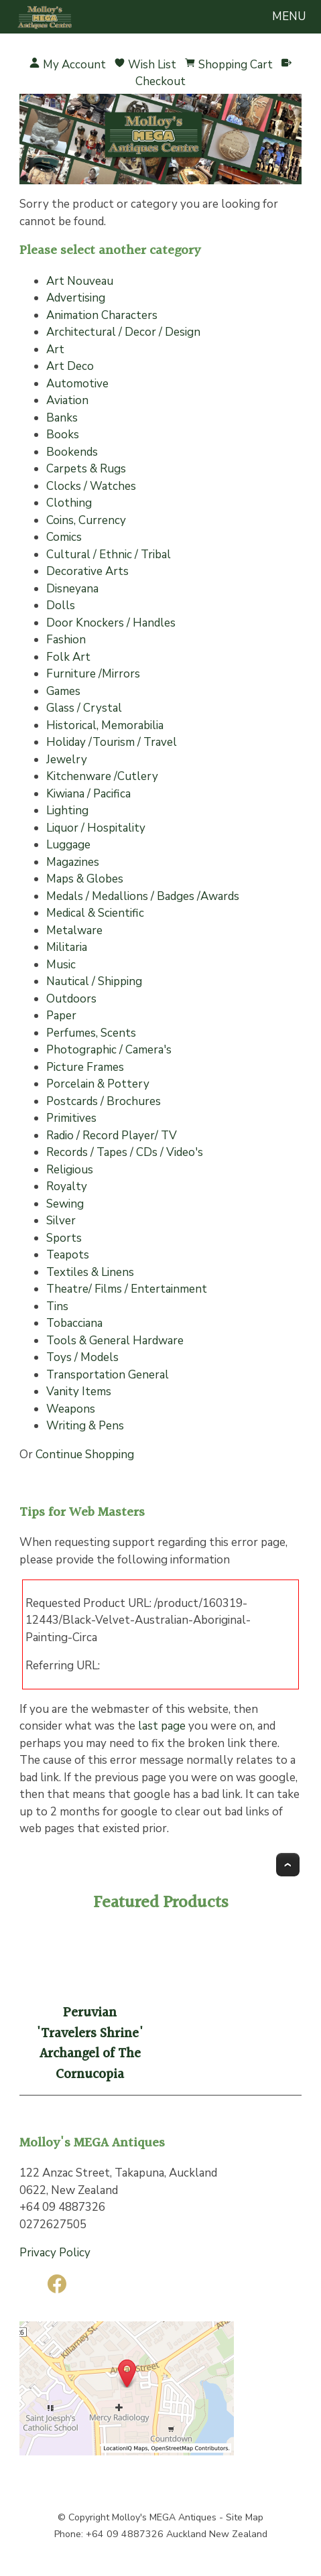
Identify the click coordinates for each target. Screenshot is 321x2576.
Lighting (67, 810)
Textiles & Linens (90, 1272)
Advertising (75, 298)
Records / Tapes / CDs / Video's (124, 1152)
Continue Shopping (85, 1454)
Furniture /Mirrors (93, 674)
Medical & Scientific (95, 913)
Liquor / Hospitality (95, 828)
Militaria (66, 947)
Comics (64, 537)
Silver (61, 1220)
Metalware (74, 930)
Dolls (60, 605)
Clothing (69, 503)
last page (162, 1726)
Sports (64, 1238)
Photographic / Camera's (109, 1049)
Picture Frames (85, 1067)
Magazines (72, 862)
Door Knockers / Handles (111, 623)
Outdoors (71, 999)
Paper (61, 1015)
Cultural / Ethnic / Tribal (108, 554)
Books (62, 434)
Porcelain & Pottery (97, 1084)
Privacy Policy (54, 2252)
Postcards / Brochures (103, 1101)
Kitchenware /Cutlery (102, 776)
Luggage (68, 844)
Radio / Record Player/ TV (111, 1135)
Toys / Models (82, 1357)
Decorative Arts (87, 571)
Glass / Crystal (84, 708)
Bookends (72, 452)
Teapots (67, 1255)
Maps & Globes (84, 879)
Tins (57, 1306)
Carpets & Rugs (86, 468)
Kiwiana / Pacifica (88, 793)
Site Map (244, 2517)
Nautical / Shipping (94, 981)
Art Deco (70, 366)
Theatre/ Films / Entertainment (126, 1289)
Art (55, 349)
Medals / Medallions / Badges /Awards (142, 896)
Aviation (67, 400)
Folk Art (68, 657)
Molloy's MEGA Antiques (164, 2517)
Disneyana (72, 588)
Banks (62, 418)
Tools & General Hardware (115, 1340)
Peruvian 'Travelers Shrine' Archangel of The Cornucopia (89, 2044)
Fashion (66, 639)
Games (63, 691)
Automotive (77, 383)
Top (288, 1864)
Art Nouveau (79, 281)
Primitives (71, 1118)
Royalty (66, 1186)
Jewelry (66, 759)
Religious (69, 1169)
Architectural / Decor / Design (123, 332)
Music (61, 964)
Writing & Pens (85, 1425)
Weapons (70, 1409)
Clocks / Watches (91, 486)
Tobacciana (74, 1323)
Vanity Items (78, 1391)
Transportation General (107, 1374)
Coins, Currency (86, 520)
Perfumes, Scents (91, 1033)
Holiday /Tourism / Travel (111, 742)
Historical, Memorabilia (105, 725)
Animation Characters (101, 315)
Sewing (65, 1204)
